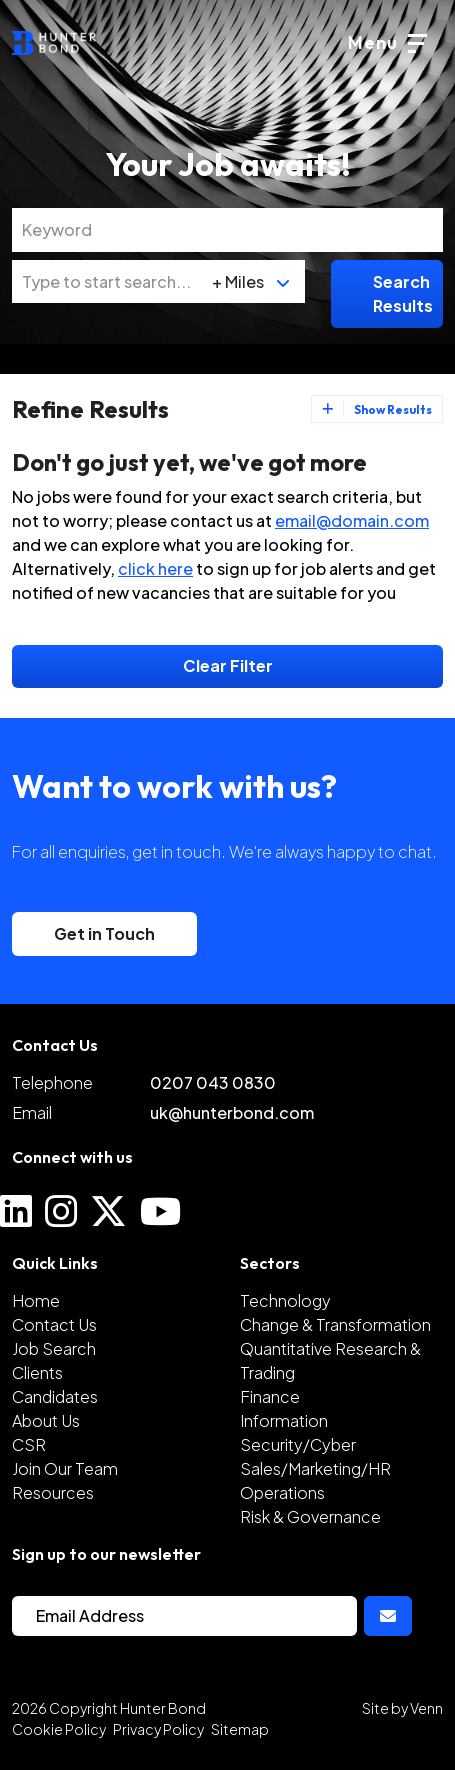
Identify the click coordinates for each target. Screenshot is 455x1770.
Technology (285, 1300)
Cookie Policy (59, 1729)
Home (36, 1300)
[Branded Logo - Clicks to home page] (54, 43)
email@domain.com (352, 520)
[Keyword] (227, 230)
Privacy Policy (158, 1729)
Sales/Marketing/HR (315, 1468)
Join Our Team (65, 1468)
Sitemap (240, 1729)
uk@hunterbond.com (232, 1112)
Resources (53, 1492)
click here (155, 568)
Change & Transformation (335, 1324)
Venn (426, 1708)
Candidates (55, 1396)
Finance (270, 1396)
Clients (37, 1372)
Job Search (54, 1348)
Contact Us (54, 1324)
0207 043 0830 (213, 1082)
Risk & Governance (310, 1516)
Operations (282, 1492)
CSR (29, 1444)
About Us (46, 1420)
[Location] (107, 281)
